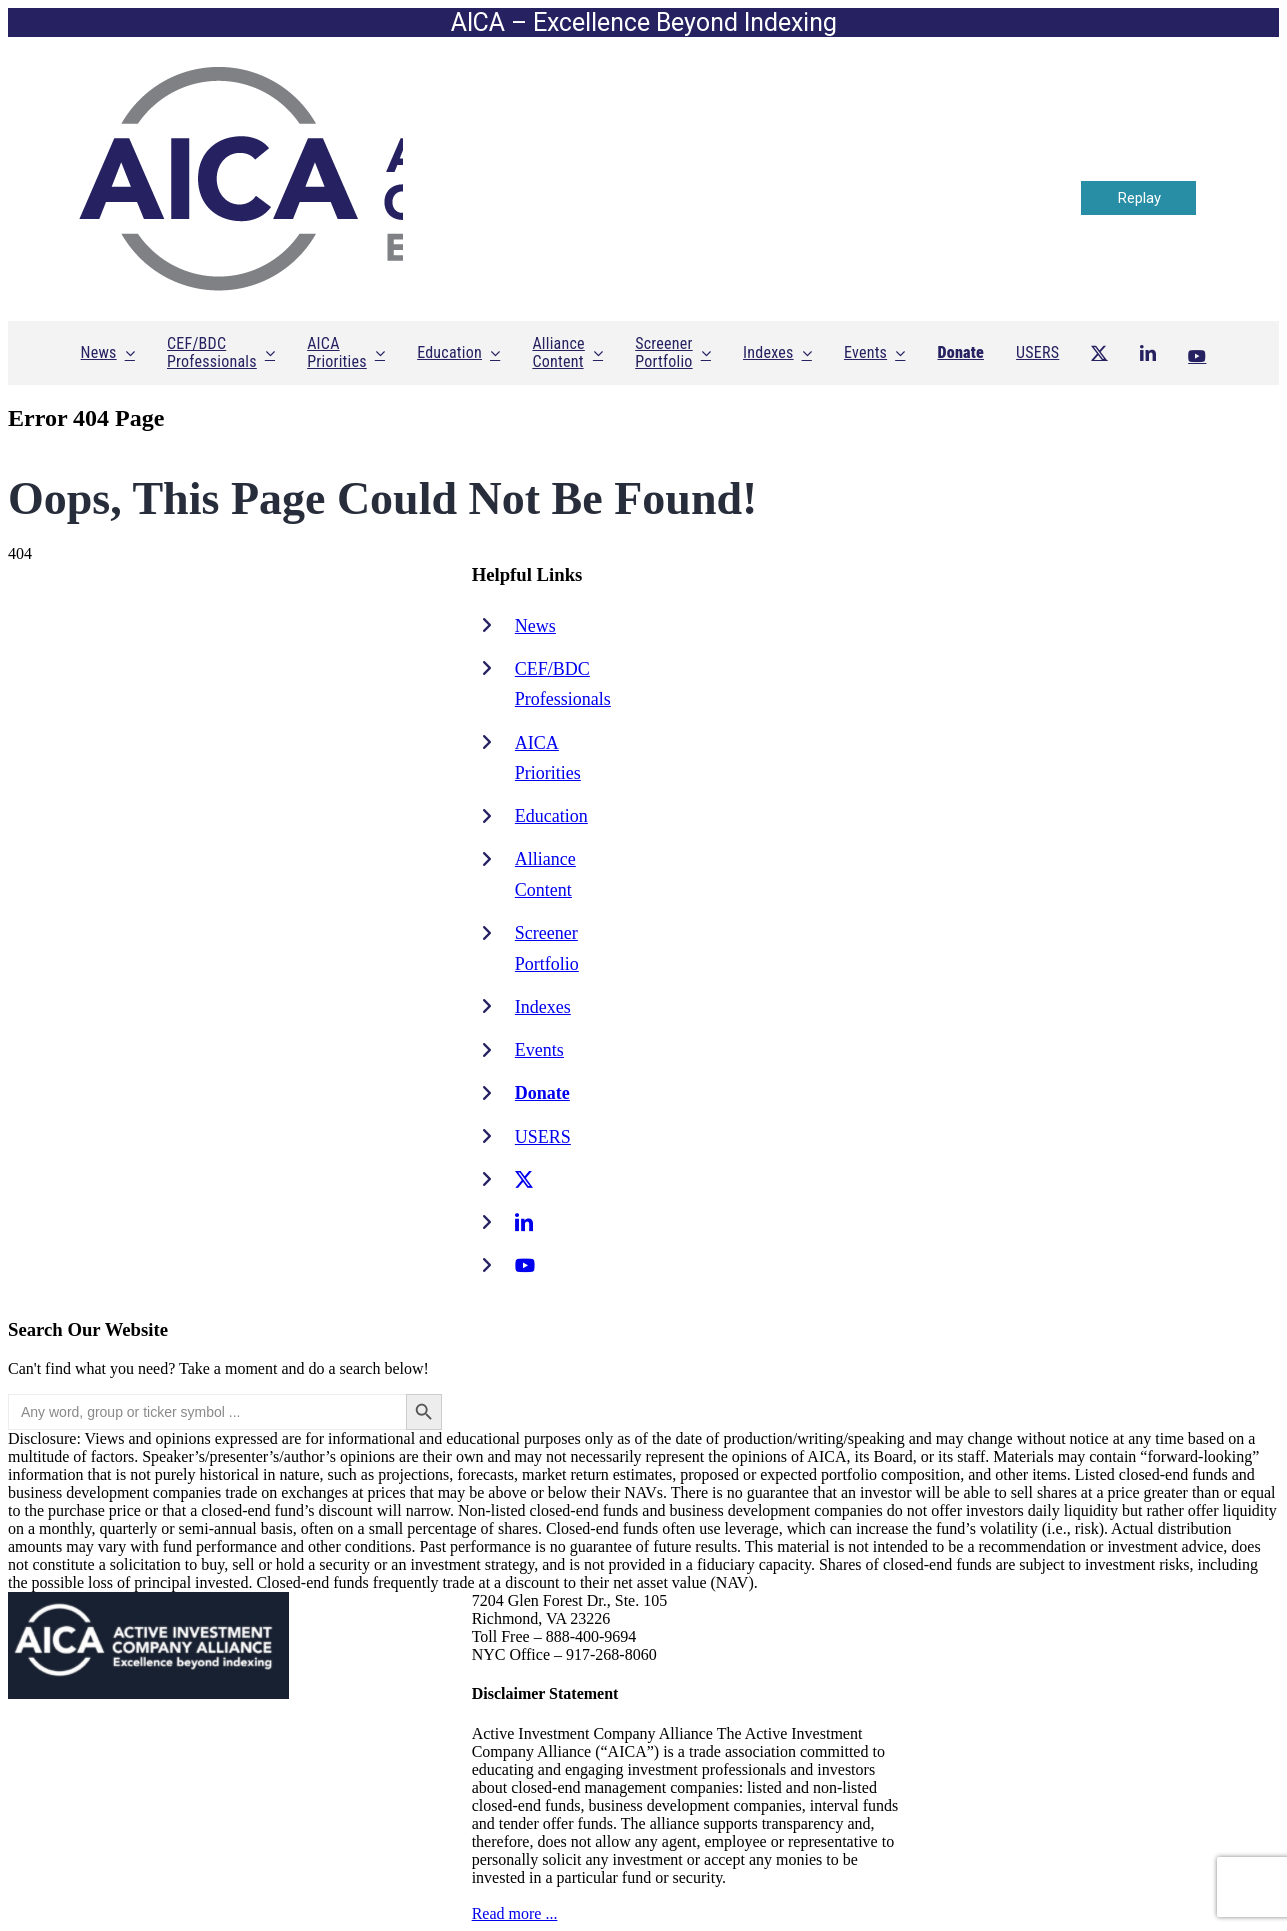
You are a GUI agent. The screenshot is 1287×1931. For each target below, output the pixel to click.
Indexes (543, 1007)
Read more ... (515, 1913)
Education (551, 816)
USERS (543, 1137)
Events (539, 1050)
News (535, 626)
